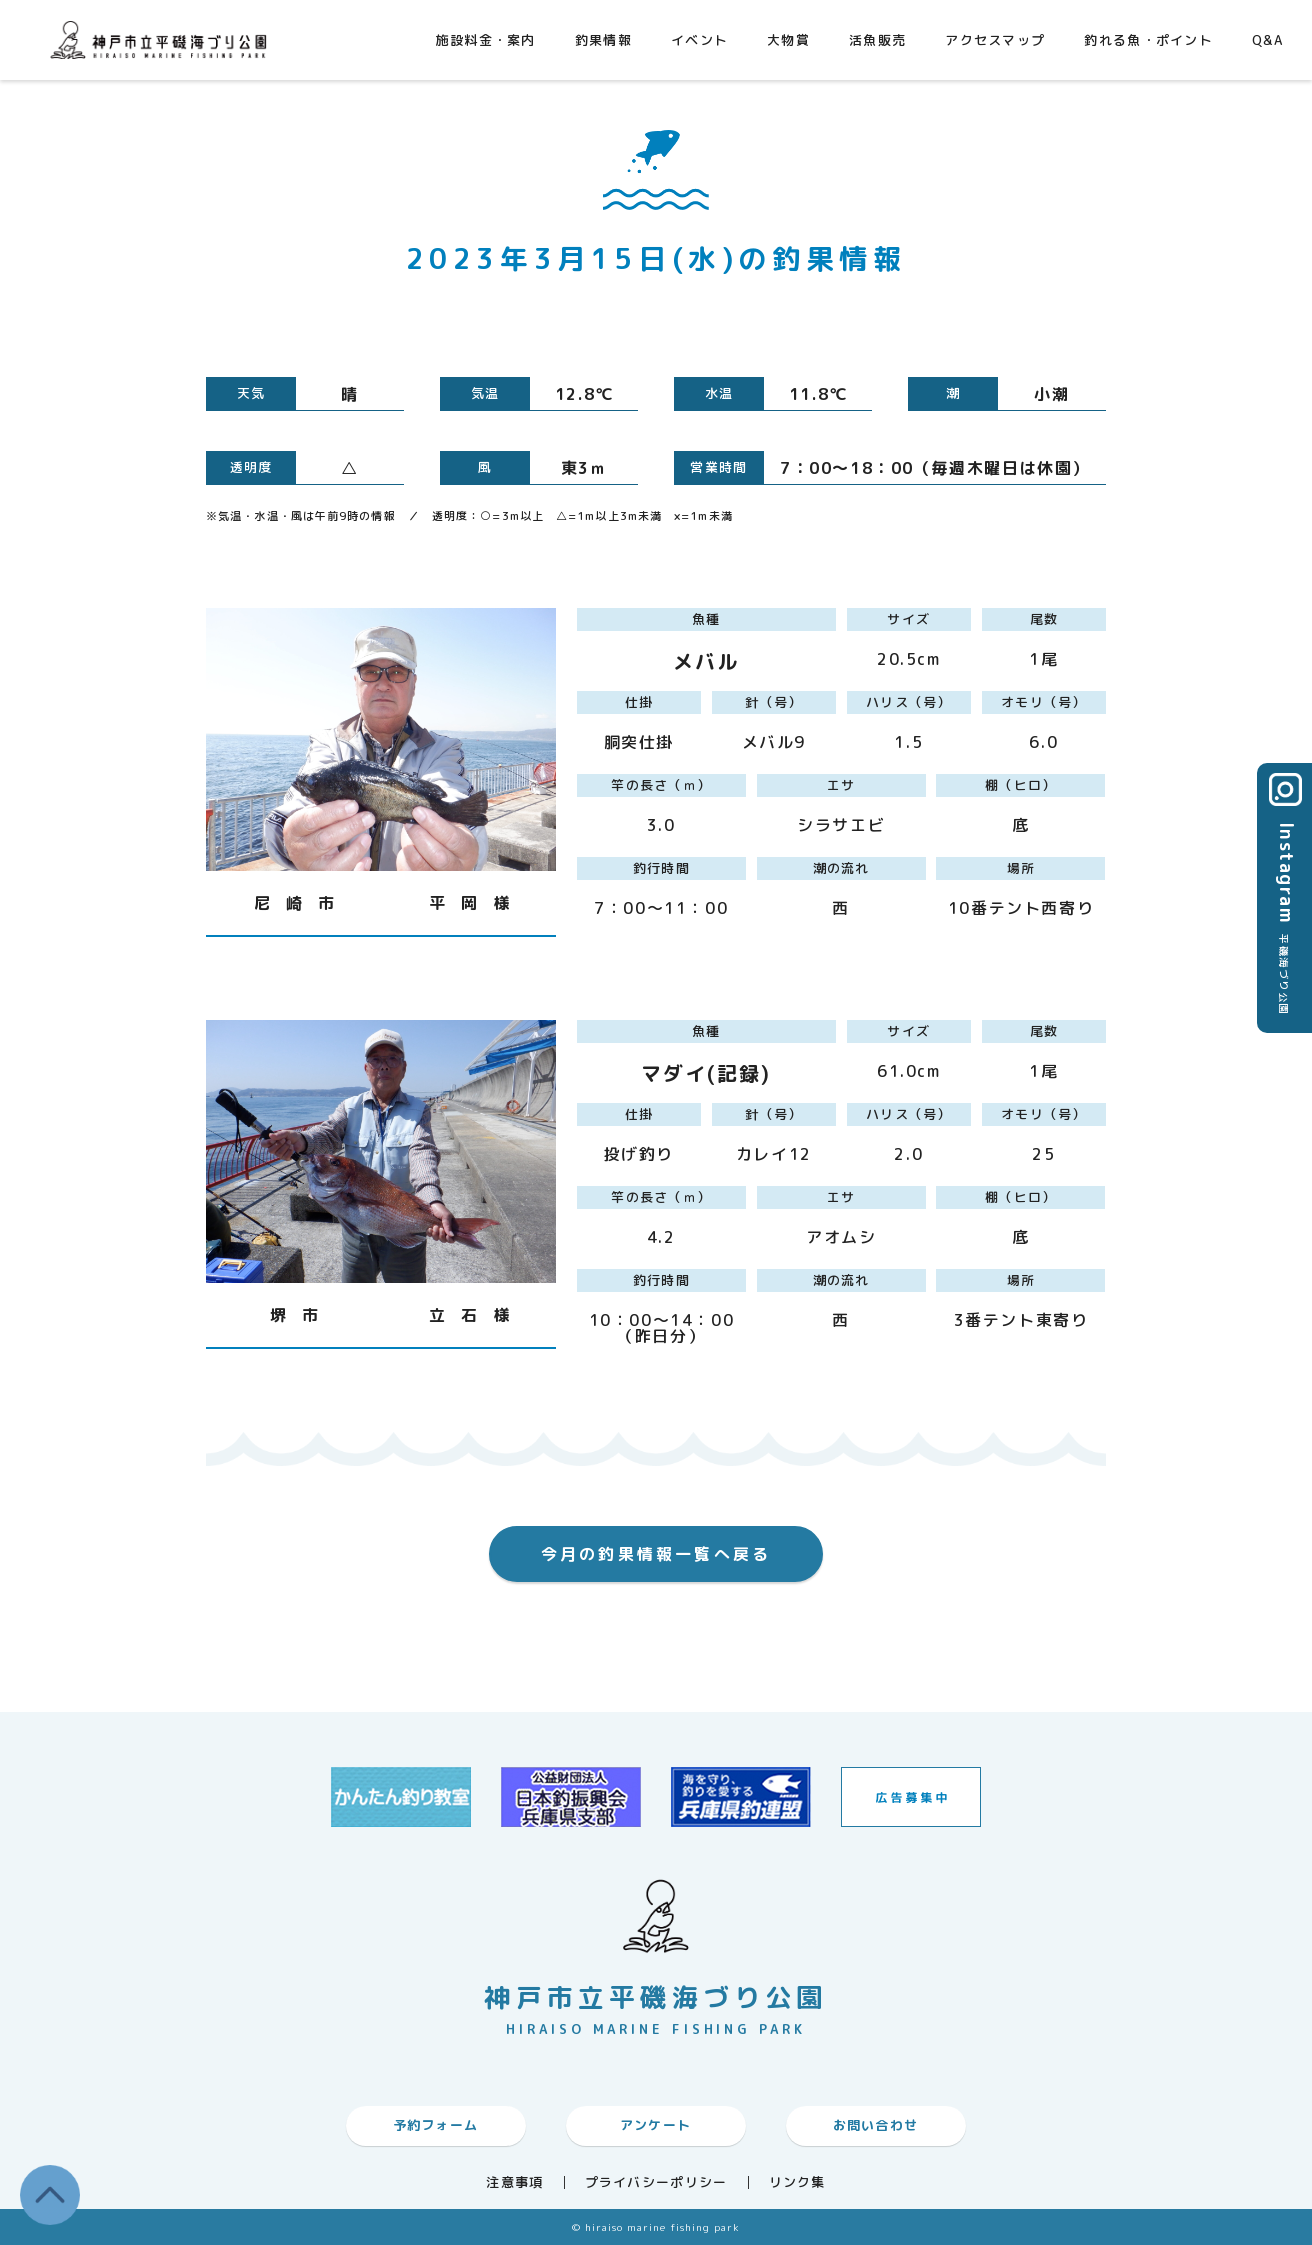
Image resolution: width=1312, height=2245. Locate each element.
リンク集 (797, 2182)
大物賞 (788, 40)
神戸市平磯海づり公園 (163, 39)
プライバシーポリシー (656, 2182)
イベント (699, 40)
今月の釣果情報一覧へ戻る (656, 1554)
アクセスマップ (995, 40)
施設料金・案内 (486, 40)
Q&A (1267, 40)
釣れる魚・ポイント (1148, 40)
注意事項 (514, 2182)
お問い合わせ (876, 2125)
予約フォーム (436, 2125)
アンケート (656, 2125)
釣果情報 (603, 40)
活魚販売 (877, 40)
